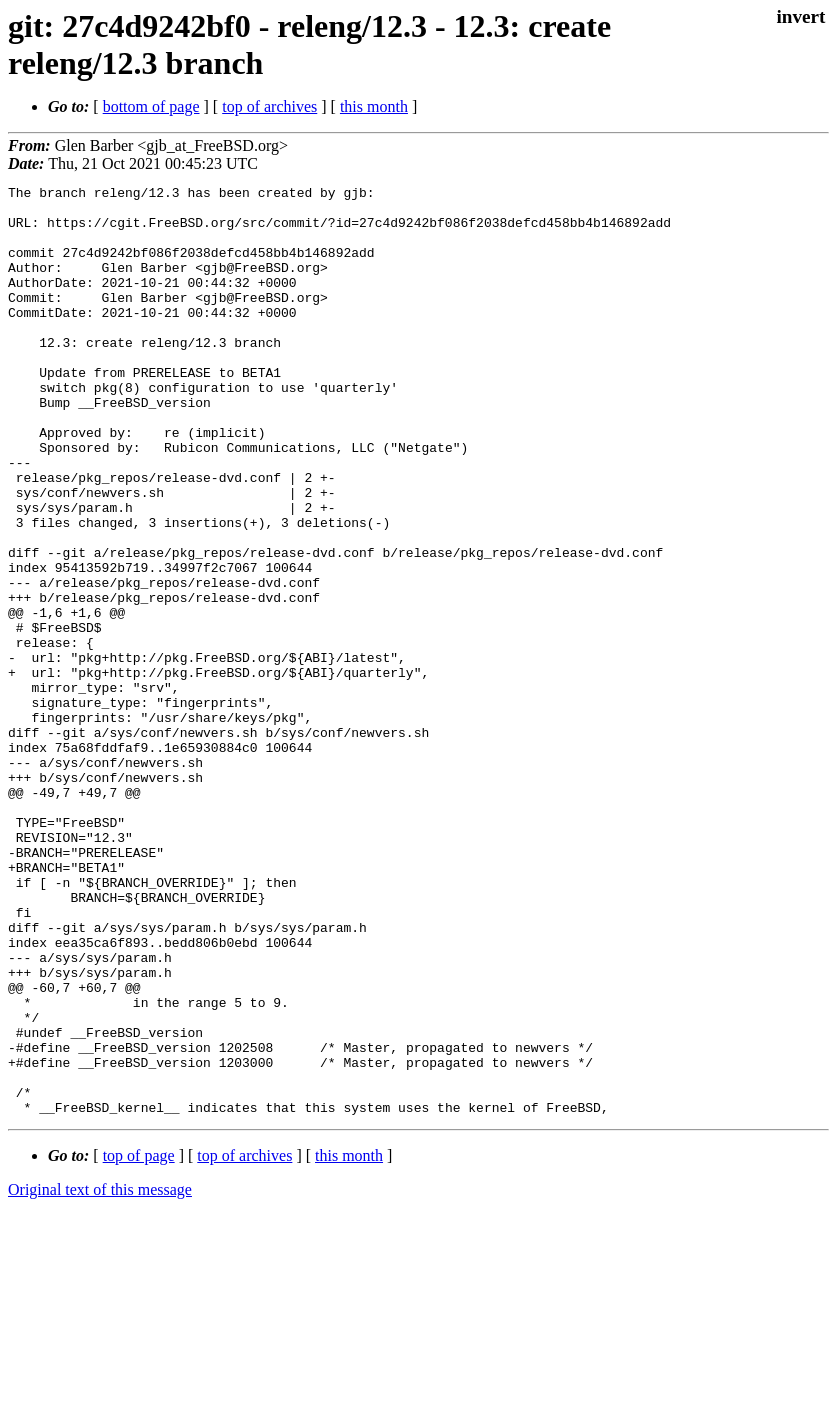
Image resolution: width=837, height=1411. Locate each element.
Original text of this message (100, 1375)
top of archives (269, 106)
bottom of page (151, 106)
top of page (139, 1341)
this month (374, 106)
